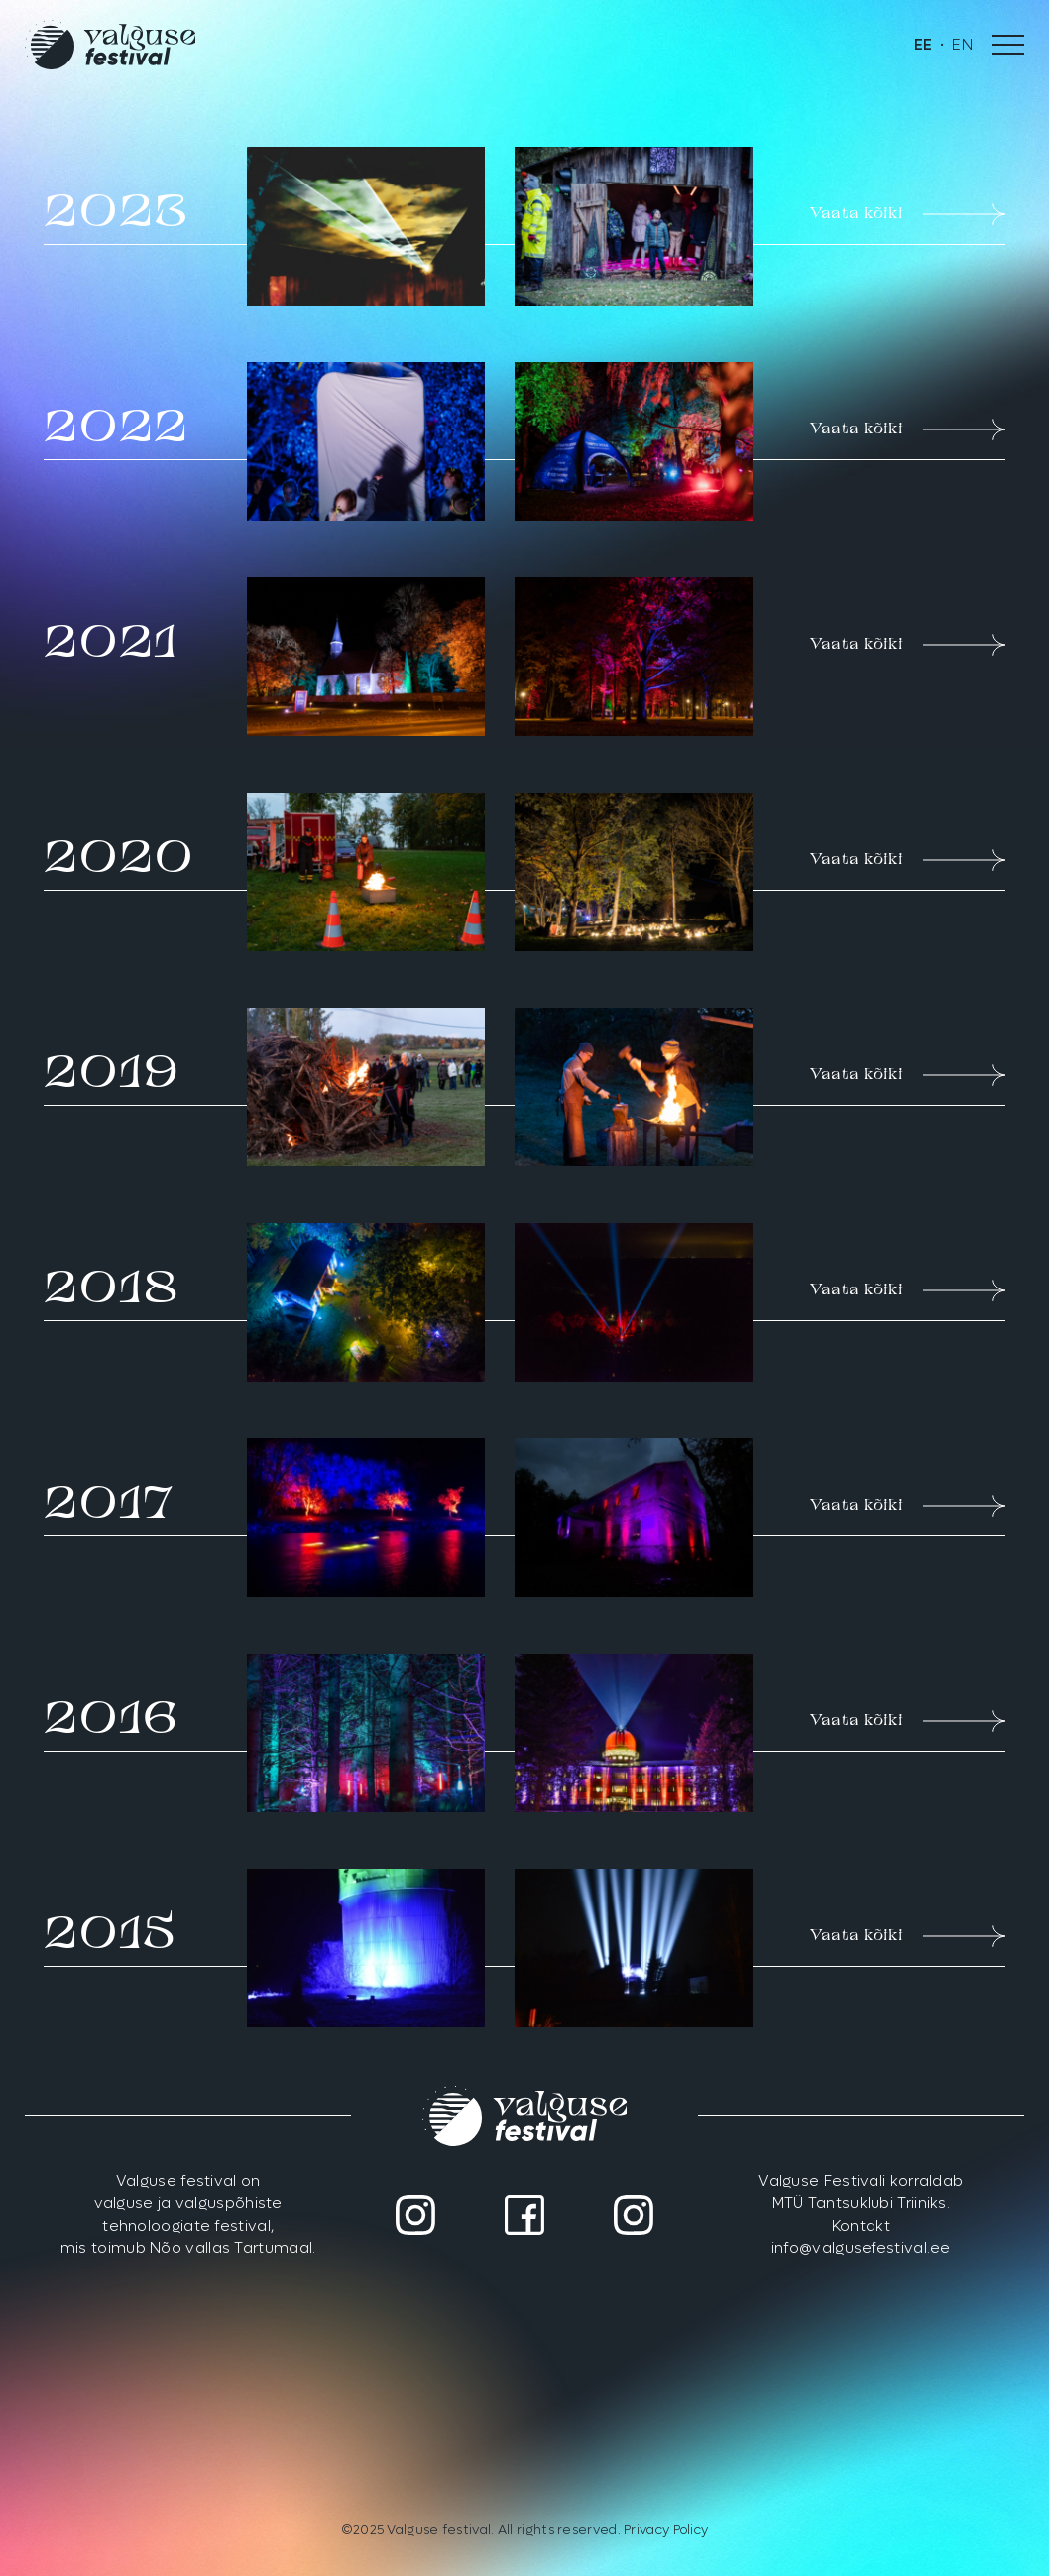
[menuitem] (923, 45)
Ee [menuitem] (923, 45)
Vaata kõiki (907, 214)
